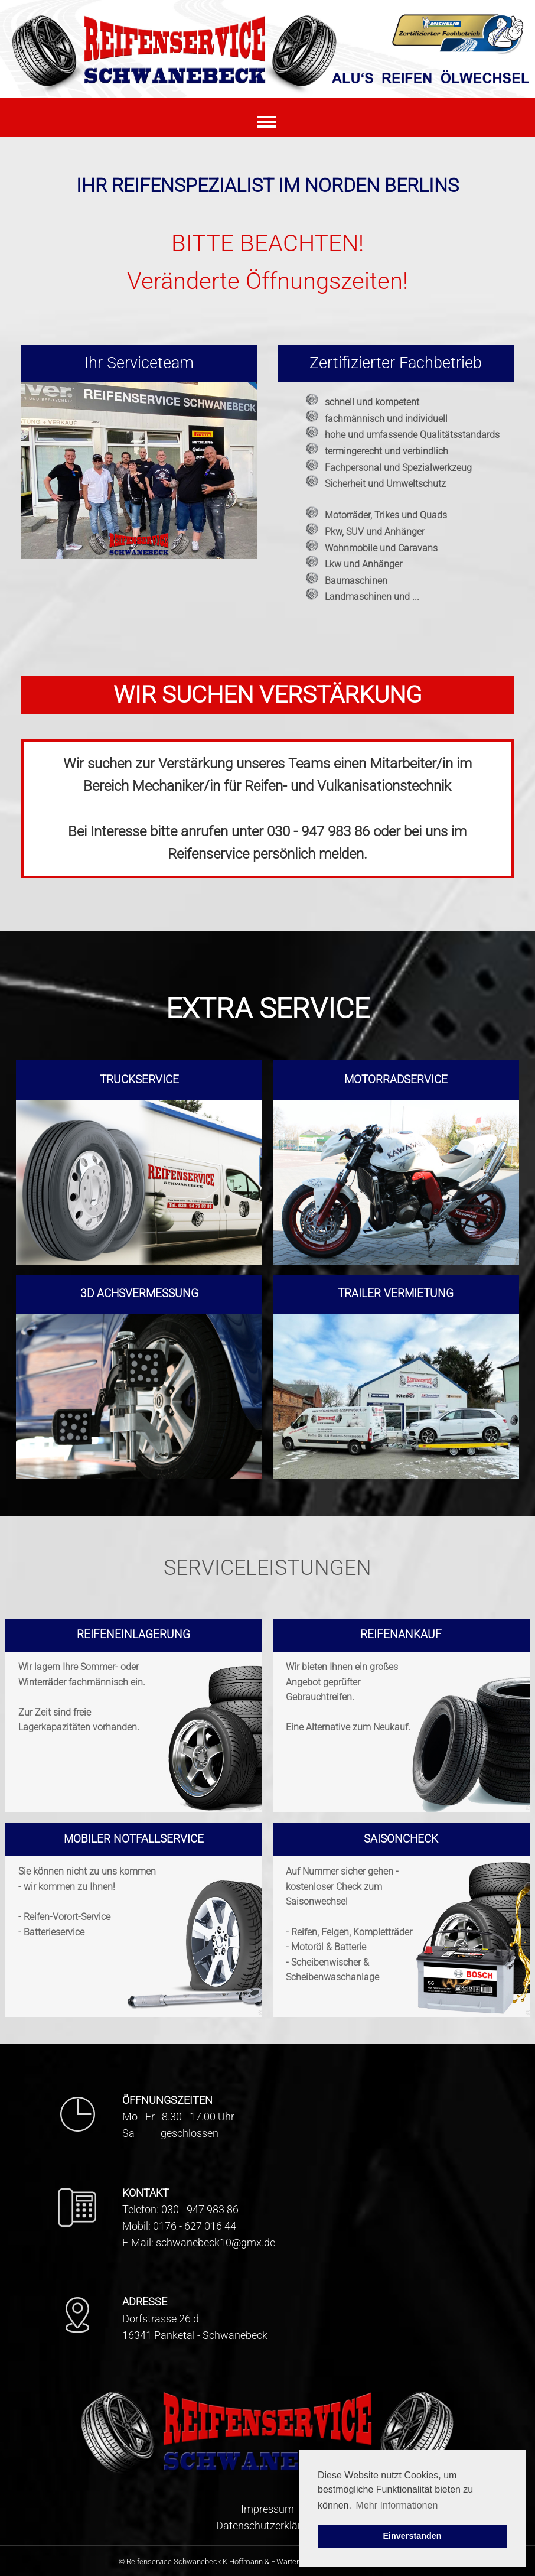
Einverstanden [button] (412, 2536)
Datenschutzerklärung (267, 2526)
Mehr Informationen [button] (397, 2505)
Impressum (267, 2509)
